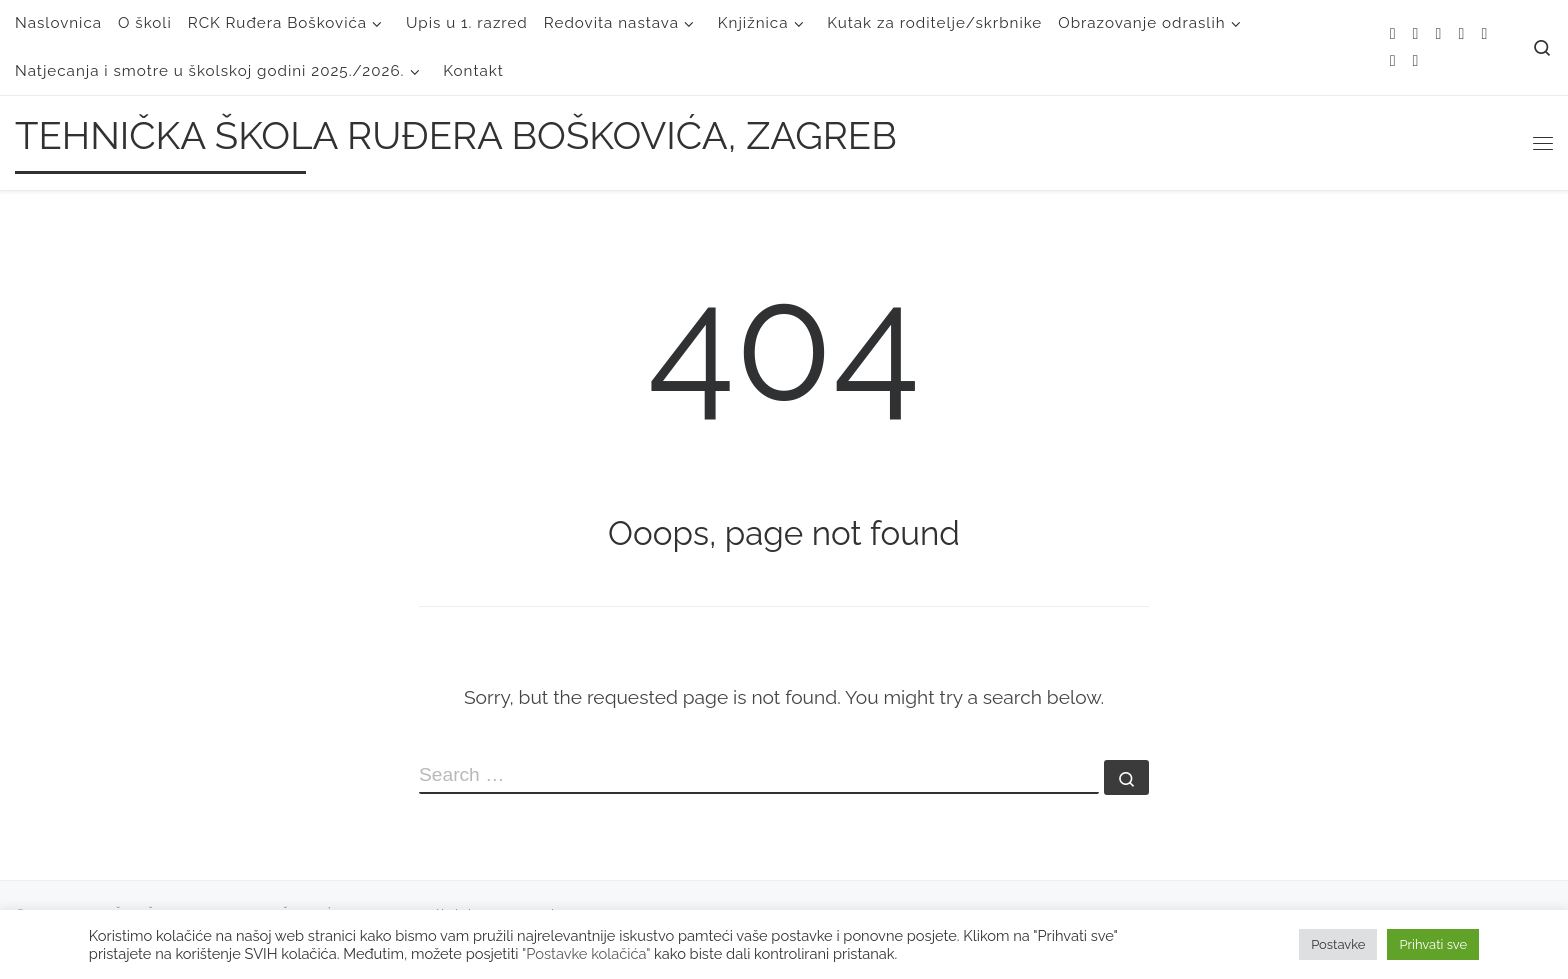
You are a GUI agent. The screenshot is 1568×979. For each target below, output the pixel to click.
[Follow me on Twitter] (1439, 34)
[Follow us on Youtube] (1393, 61)
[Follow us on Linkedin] (1416, 61)
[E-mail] (1416, 34)
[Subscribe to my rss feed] (1393, 34)
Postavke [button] (1338, 944)
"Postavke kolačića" (586, 953)
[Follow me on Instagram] (1484, 34)
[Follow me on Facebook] (1461, 34)
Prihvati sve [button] (1433, 944)
